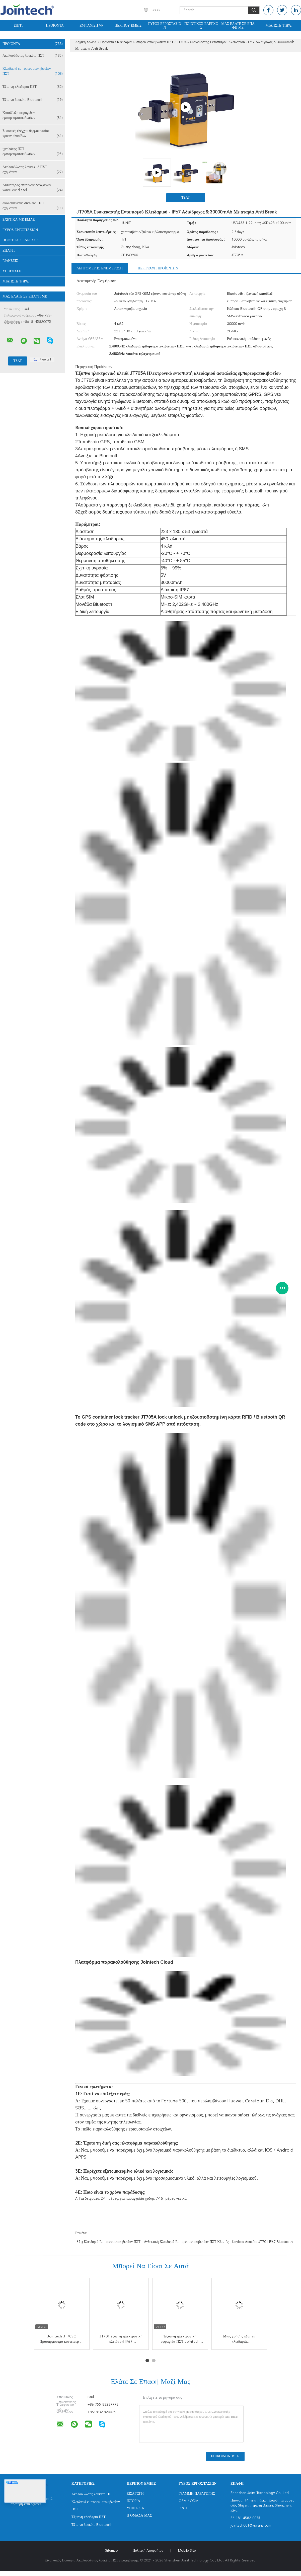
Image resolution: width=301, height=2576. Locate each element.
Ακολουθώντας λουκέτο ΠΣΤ (33, 55)
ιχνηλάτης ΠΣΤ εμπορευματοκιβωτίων (33, 152)
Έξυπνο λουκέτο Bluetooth (33, 99)
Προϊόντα (54, 25)
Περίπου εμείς (128, 25)
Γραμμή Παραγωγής (197, 2493)
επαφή (9, 250)
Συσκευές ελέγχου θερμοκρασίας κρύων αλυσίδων (33, 133)
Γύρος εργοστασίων (164, 25)
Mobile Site (187, 2550)
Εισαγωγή (135, 2493)
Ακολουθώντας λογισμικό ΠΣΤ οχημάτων (33, 170)
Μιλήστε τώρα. (279, 25)
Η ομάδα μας (139, 2515)
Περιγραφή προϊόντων (158, 268)
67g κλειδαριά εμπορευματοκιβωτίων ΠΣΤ (108, 2242)
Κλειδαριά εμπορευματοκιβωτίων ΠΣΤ (33, 71)
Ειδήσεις (10, 261)
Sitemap (111, 2550)
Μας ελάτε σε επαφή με (238, 25)
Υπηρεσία (135, 2508)
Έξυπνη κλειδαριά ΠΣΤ (33, 86)
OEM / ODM (188, 2501)
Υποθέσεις (12, 271)
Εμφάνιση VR (91, 25)
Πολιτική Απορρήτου (147, 2550)
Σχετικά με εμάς (19, 220)
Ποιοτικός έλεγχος (201, 25)
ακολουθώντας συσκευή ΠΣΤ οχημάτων (33, 206)
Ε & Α (183, 2508)
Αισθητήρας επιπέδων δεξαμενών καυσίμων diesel (33, 188)
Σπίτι (18, 25)
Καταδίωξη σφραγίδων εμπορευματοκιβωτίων (33, 115)
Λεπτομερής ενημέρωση (100, 268)
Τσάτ (185, 197)
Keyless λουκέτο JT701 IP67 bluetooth (262, 2242)
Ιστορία (133, 2501)
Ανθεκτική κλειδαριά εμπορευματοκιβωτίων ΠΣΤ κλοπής (186, 2242)
